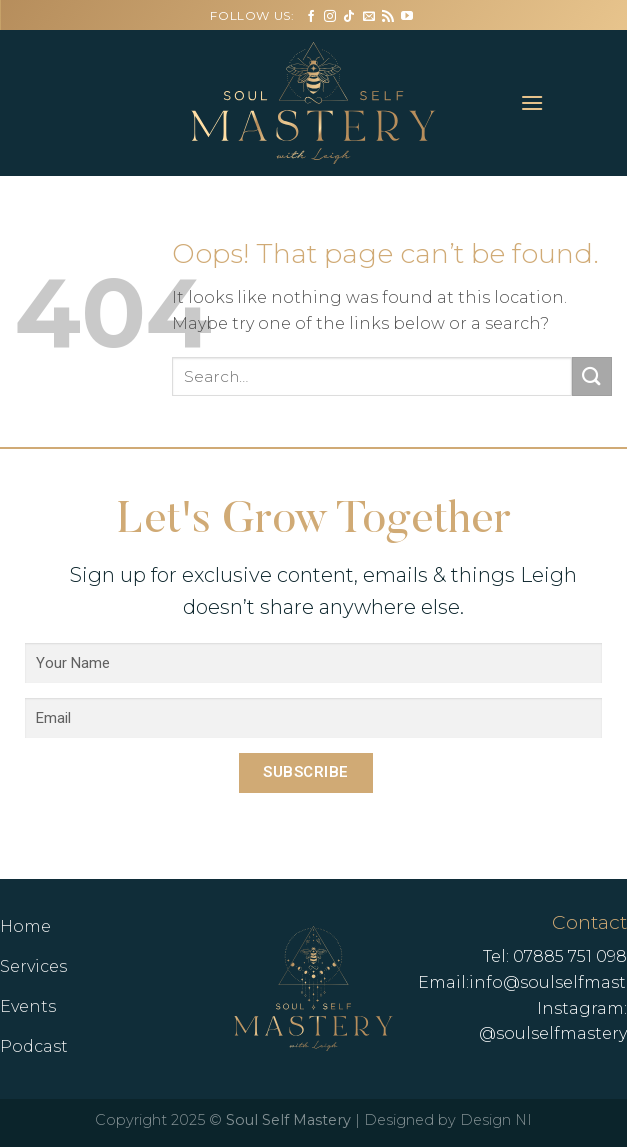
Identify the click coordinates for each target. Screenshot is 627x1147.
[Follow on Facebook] (311, 17)
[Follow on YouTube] (407, 17)
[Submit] (592, 376)
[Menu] (533, 102)
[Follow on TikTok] (349, 17)
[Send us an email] (369, 17)
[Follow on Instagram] (330, 17)
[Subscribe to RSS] (388, 17)
